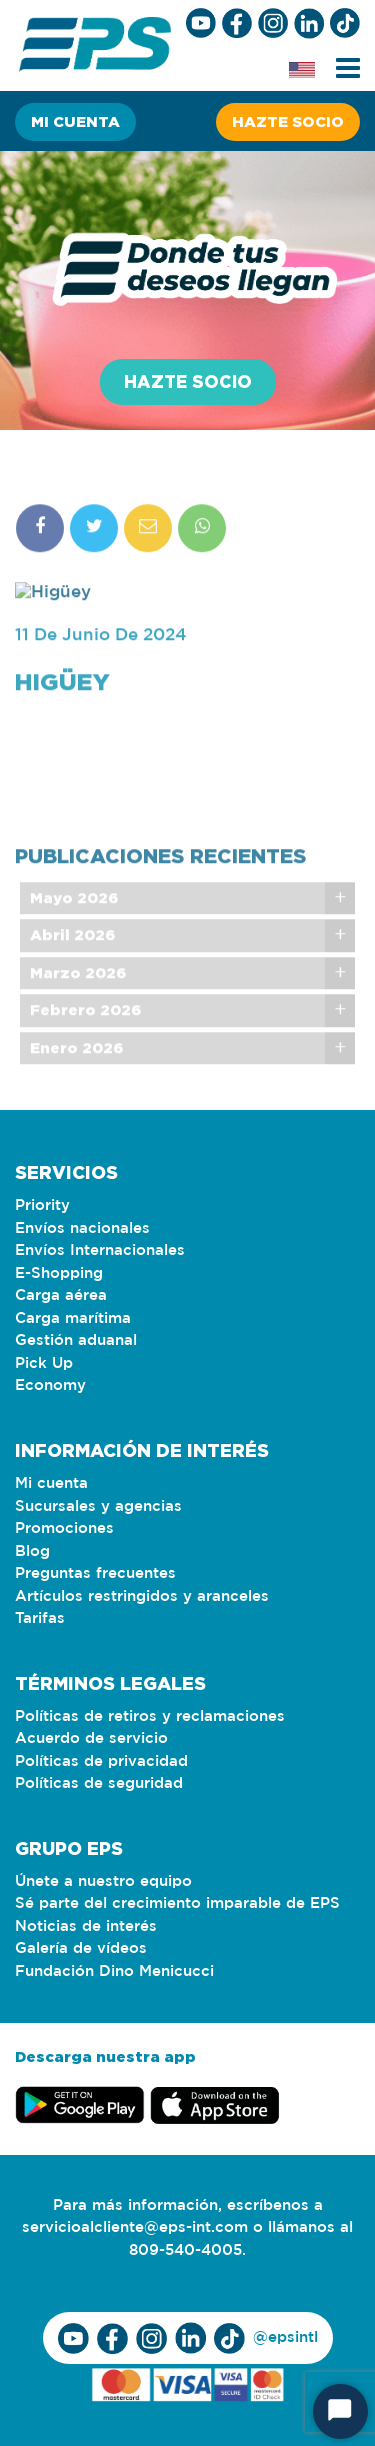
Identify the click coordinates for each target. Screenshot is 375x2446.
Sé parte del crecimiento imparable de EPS (177, 1903)
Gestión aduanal (76, 1340)
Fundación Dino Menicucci (114, 1971)
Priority (42, 1205)
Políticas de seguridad (99, 1783)
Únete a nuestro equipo (103, 1881)
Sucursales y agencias (98, 1506)
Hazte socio (288, 121)
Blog (32, 1551)
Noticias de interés (86, 1926)
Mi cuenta (75, 121)
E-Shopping (59, 1273)
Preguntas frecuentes (95, 1573)
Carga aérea (61, 1295)
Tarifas (40, 1618)
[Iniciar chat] (340, 2411)
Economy (50, 1385)
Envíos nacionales (82, 1228)
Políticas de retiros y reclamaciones (150, 1716)
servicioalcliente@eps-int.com (135, 2227)
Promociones (64, 1528)
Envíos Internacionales (100, 1250)
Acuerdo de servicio (91, 1738)
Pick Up (44, 1363)
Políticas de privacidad (101, 1761)
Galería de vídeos (81, 1948)
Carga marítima (73, 1318)
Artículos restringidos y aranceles (142, 1596)
